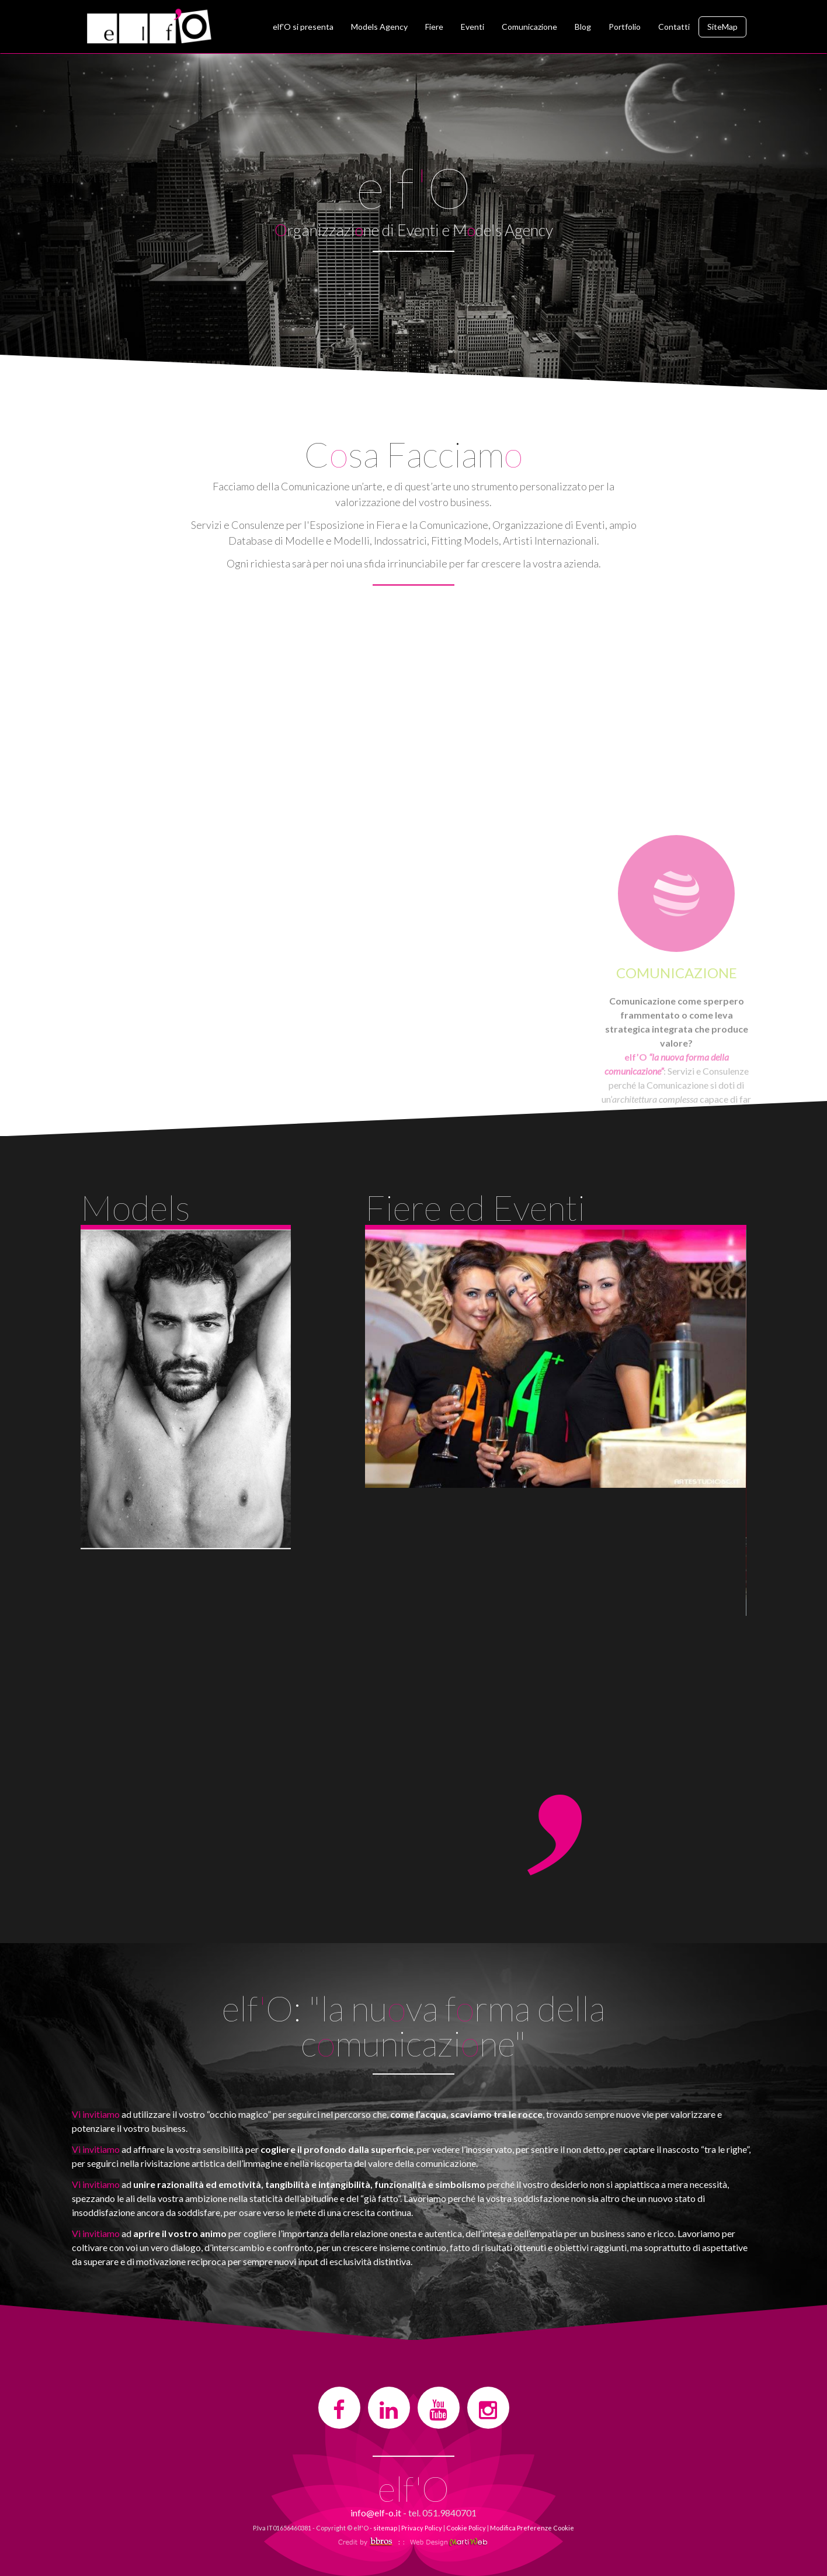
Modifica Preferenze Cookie (532, 2528)
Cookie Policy (466, 2528)
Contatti (674, 27)
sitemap (385, 2528)
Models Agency (379, 27)
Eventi (472, 27)
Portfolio (625, 27)
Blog (583, 27)
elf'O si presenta (303, 27)
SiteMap (722, 27)
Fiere (434, 27)
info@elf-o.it (375, 2512)
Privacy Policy (421, 2528)
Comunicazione (529, 27)
